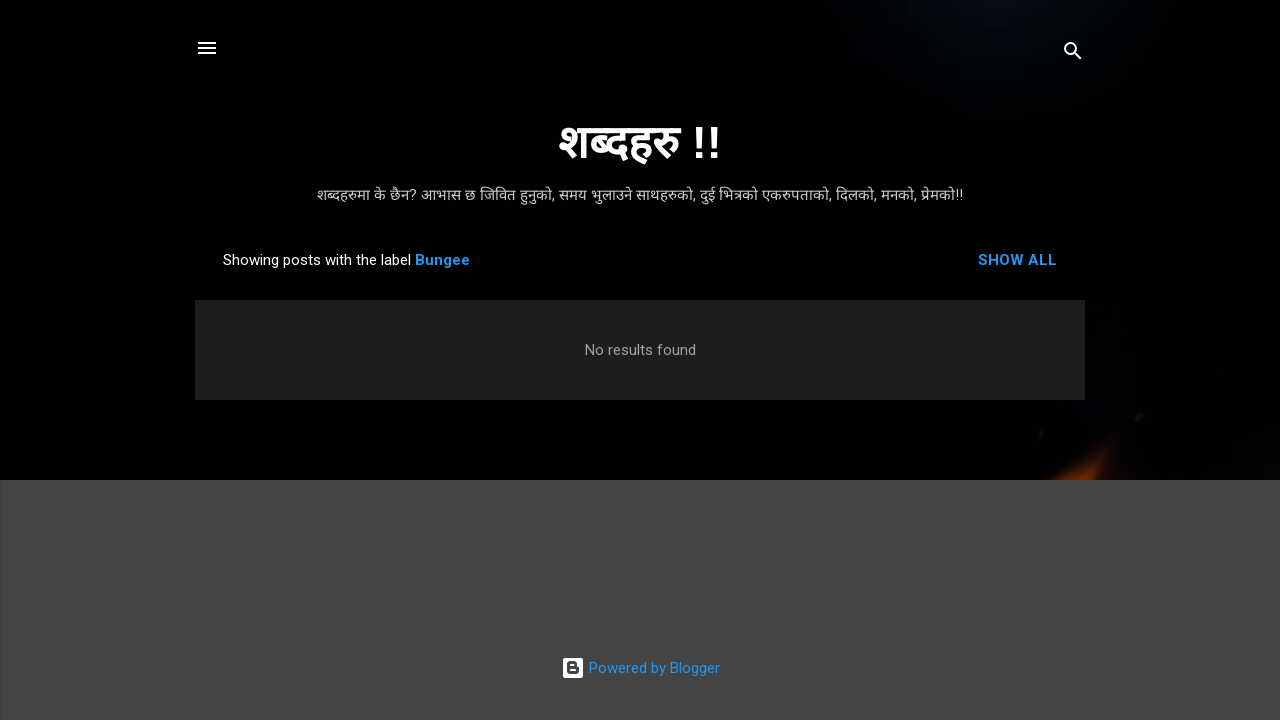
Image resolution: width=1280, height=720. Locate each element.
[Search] (1073, 54)
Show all (1017, 260)
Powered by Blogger (640, 668)
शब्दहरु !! (639, 142)
